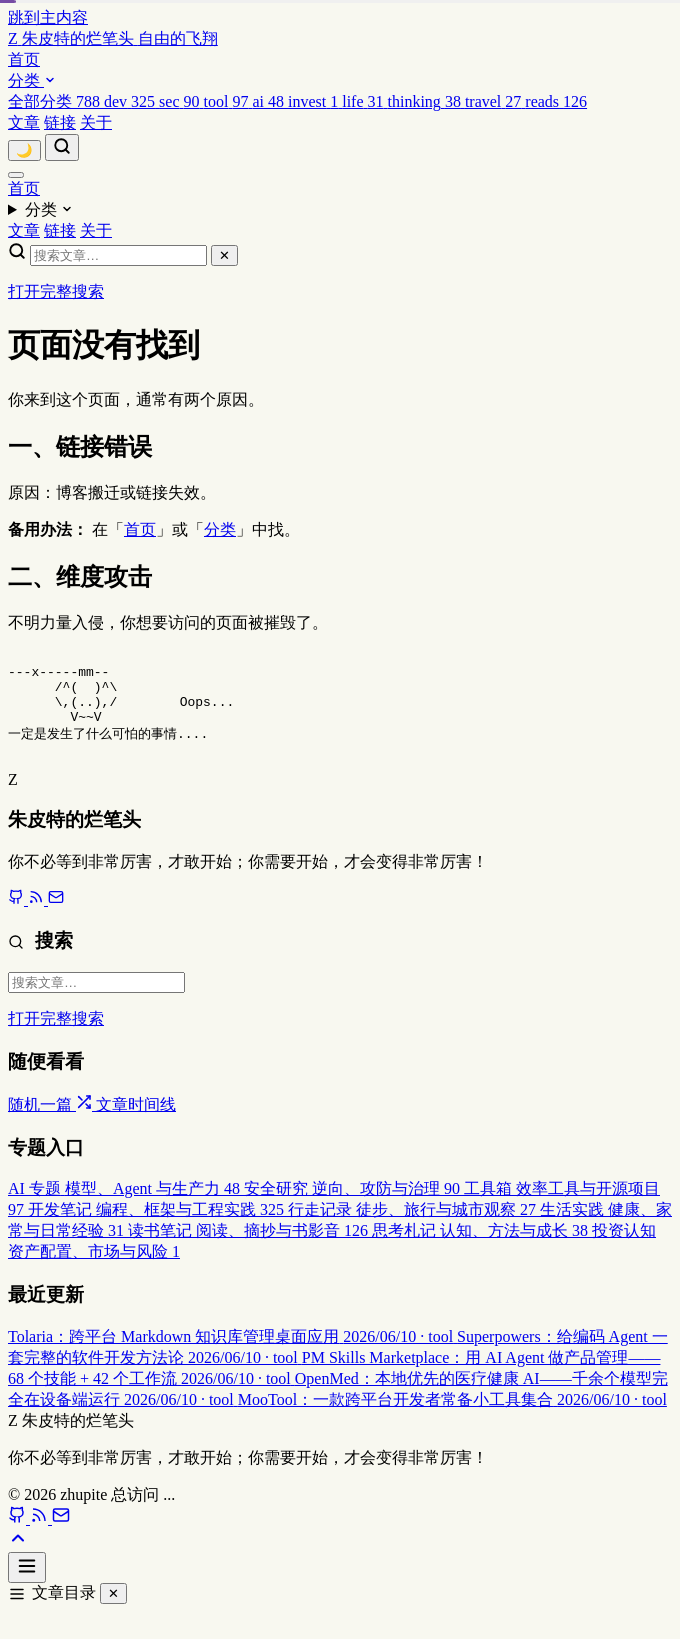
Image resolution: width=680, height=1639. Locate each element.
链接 (60, 122)
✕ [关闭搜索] (224, 255)
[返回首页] (113, 38)
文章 (24, 122)
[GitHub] (19, 1537)
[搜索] (62, 147)
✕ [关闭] (113, 1612)
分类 (32, 80)
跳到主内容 (48, 17)
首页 (24, 59)
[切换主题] (24, 150)
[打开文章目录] (27, 1586)
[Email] (61, 1537)
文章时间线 (136, 1123)
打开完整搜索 (56, 291)
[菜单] (16, 175)
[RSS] (41, 1537)
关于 (96, 122)
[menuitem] (56, 101)
